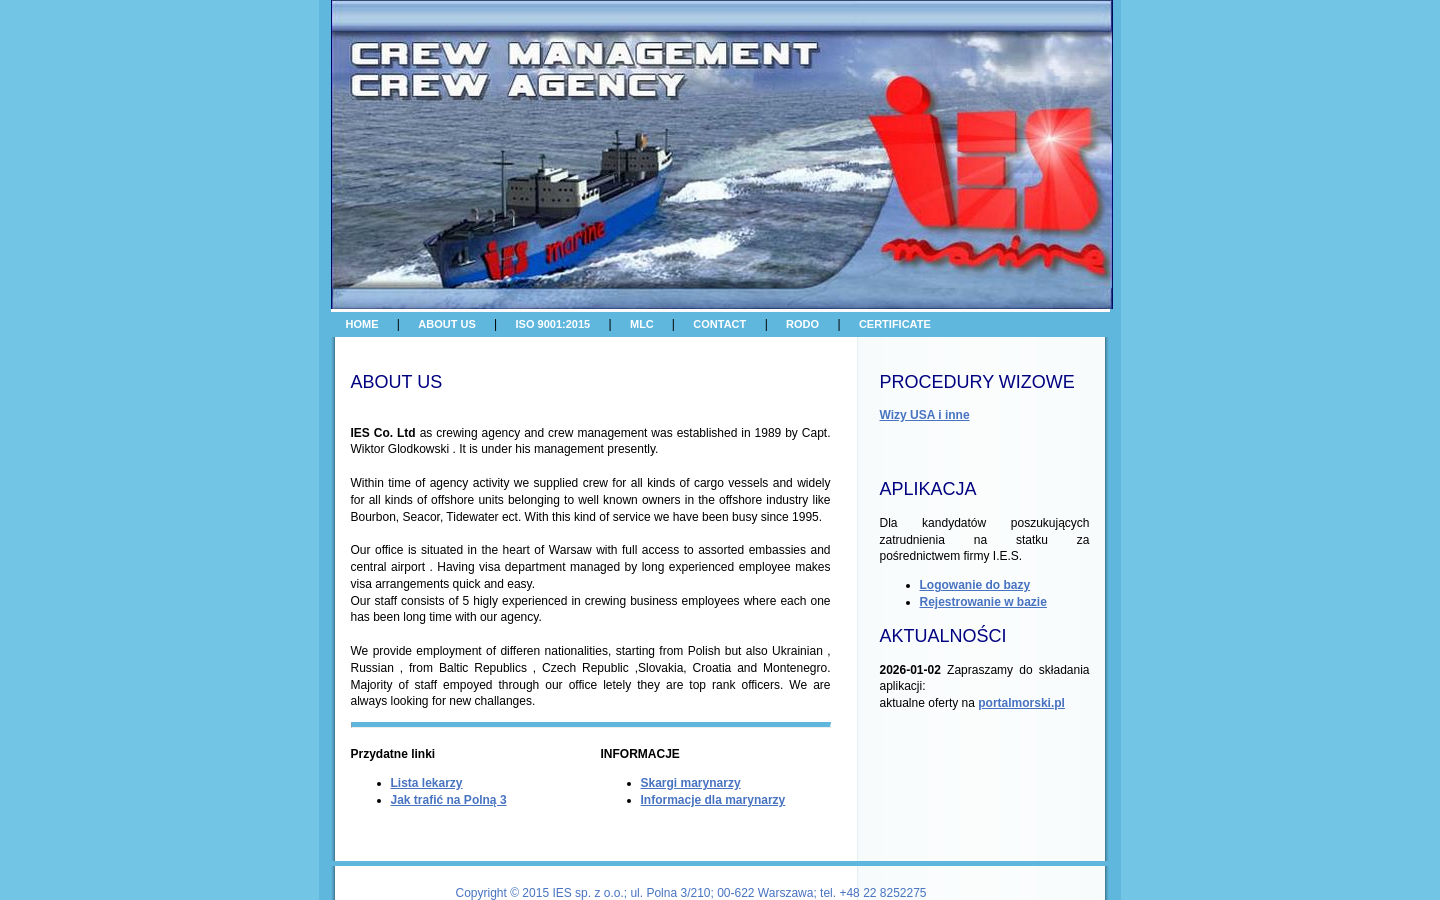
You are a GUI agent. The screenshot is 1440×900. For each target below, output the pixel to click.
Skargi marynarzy (691, 783)
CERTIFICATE (895, 324)
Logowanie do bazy (975, 585)
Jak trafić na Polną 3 (449, 800)
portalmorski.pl (1021, 703)
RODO (802, 324)
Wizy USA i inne (925, 415)
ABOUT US (446, 324)
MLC (643, 324)
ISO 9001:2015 (553, 324)
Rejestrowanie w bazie (983, 602)
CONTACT (719, 324)
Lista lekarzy (427, 783)
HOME (362, 324)
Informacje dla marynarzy (713, 800)
